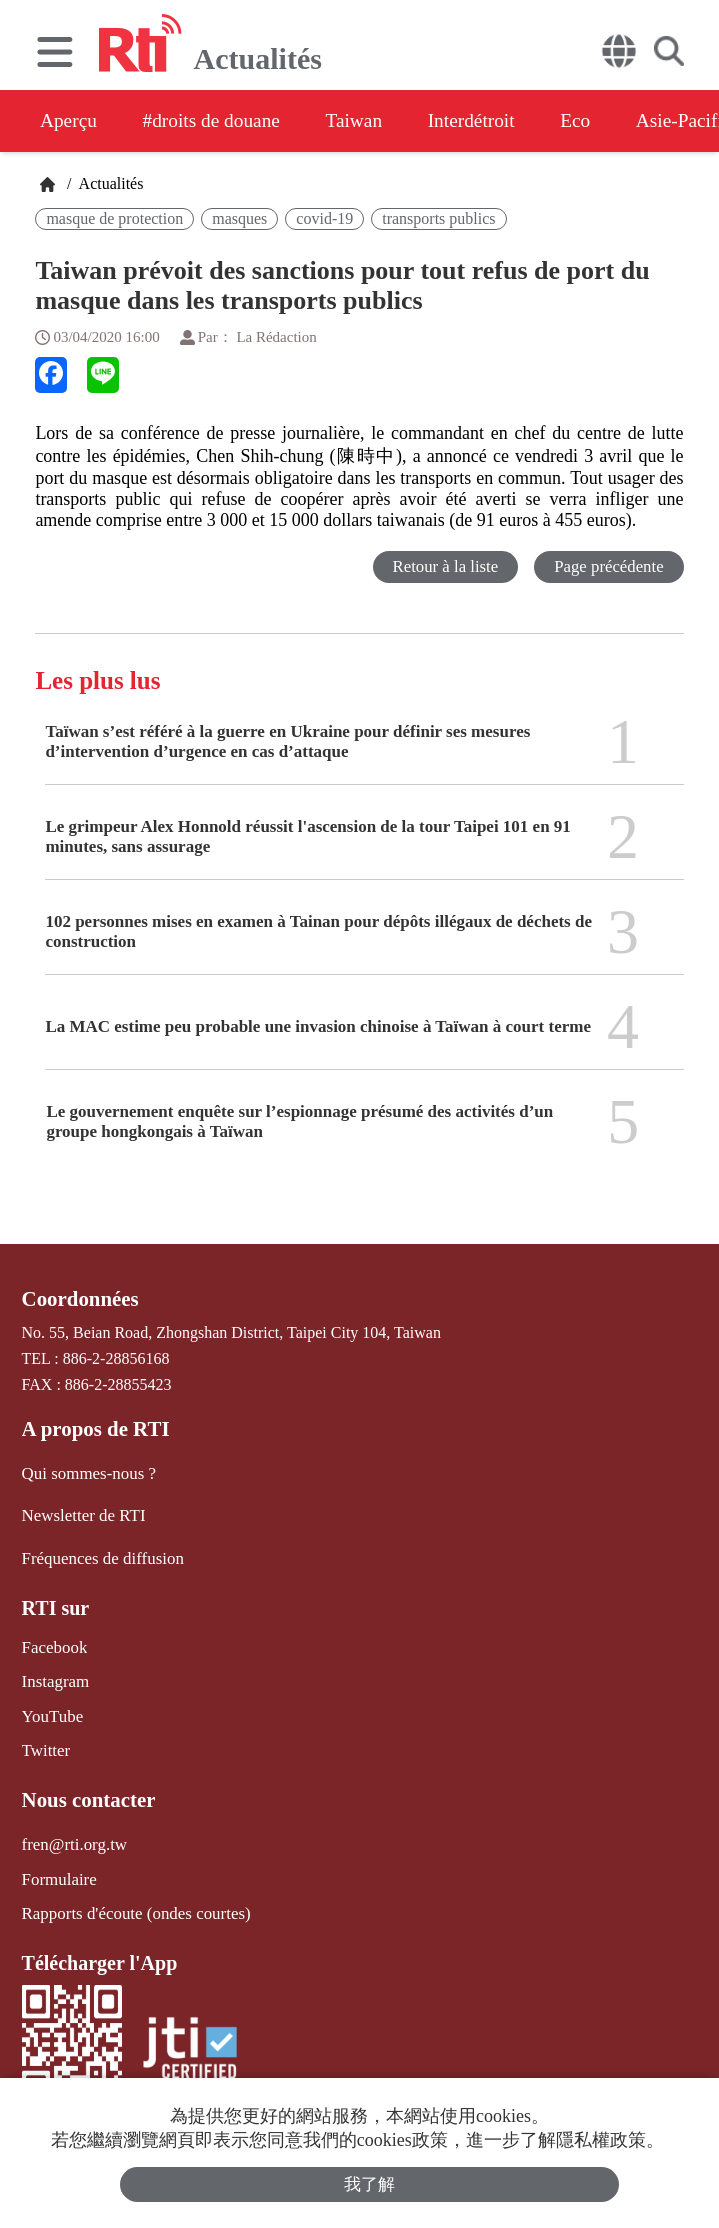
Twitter (45, 1741)
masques (239, 218)
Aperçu (69, 121)
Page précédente (608, 566)
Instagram (54, 1675)
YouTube (51, 1708)
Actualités (109, 183)
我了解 (369, 2184)
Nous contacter (86, 1790)
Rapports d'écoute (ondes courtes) (130, 1900)
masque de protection (114, 218)
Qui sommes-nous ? (85, 1471)
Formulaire (57, 1866)
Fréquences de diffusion (98, 1553)
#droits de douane (220, 121)
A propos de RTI (93, 1428)
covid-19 (324, 218)
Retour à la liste (443, 566)
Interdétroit (495, 121)
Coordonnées (78, 1299)
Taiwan (370, 121)
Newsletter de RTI (80, 1512)
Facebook (53, 1641)
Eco (605, 121)
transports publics (438, 218)
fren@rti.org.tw (72, 1833)
